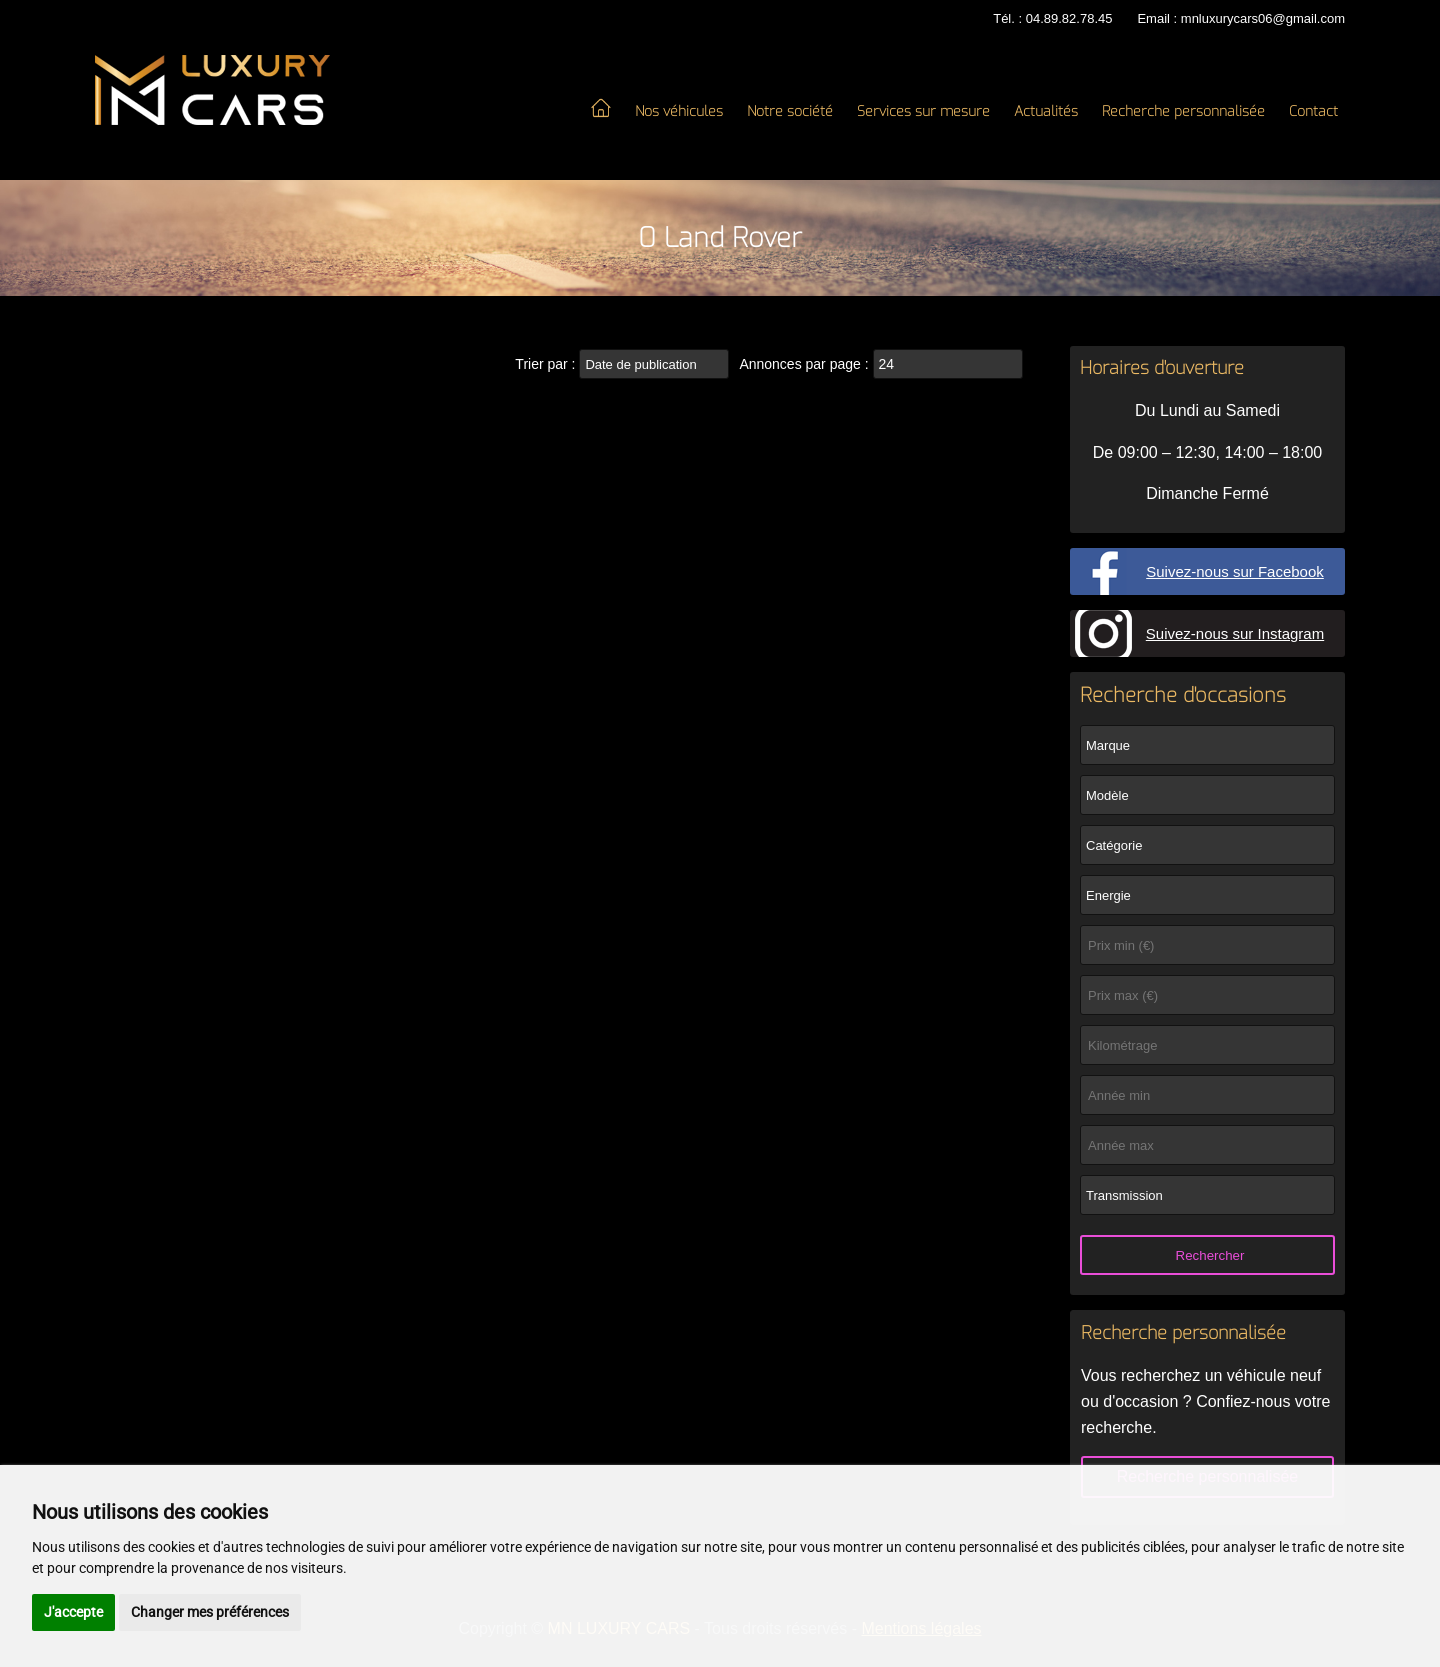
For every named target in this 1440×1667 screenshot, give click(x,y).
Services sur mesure (923, 111)
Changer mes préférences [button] (210, 1612)
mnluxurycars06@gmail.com (1263, 18)
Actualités (1046, 111)
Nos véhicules (679, 111)
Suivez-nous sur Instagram (1235, 633)
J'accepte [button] (73, 1612)
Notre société (790, 111)
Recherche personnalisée (1183, 111)
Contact (1313, 111)
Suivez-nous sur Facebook (1235, 571)
